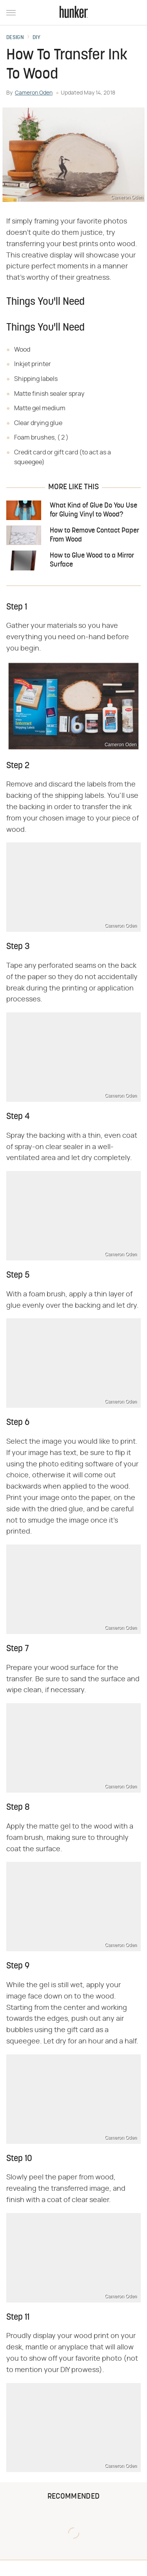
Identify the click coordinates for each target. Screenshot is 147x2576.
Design (15, 38)
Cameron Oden (34, 93)
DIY (36, 38)
